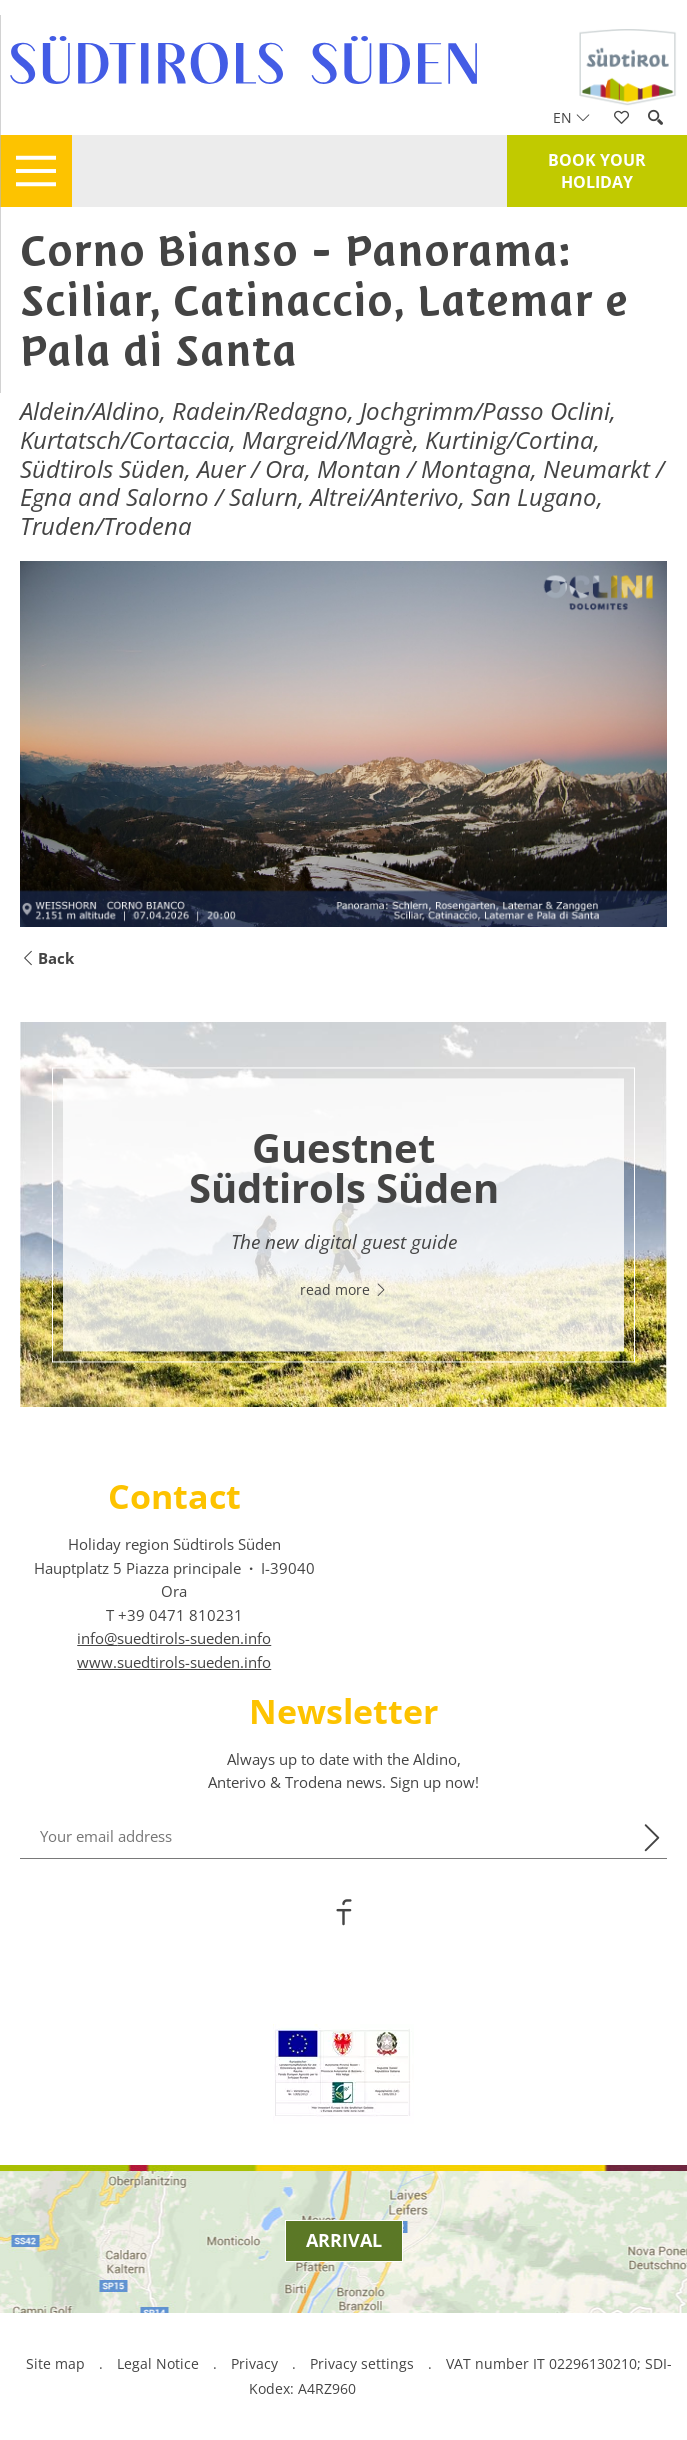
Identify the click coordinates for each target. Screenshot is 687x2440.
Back (47, 958)
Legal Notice (158, 2363)
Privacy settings (364, 2363)
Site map (55, 2363)
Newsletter (343, 1711)
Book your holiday (597, 171)
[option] (343, 1214)
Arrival (344, 2240)
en (571, 117)
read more (344, 1289)
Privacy (254, 2363)
